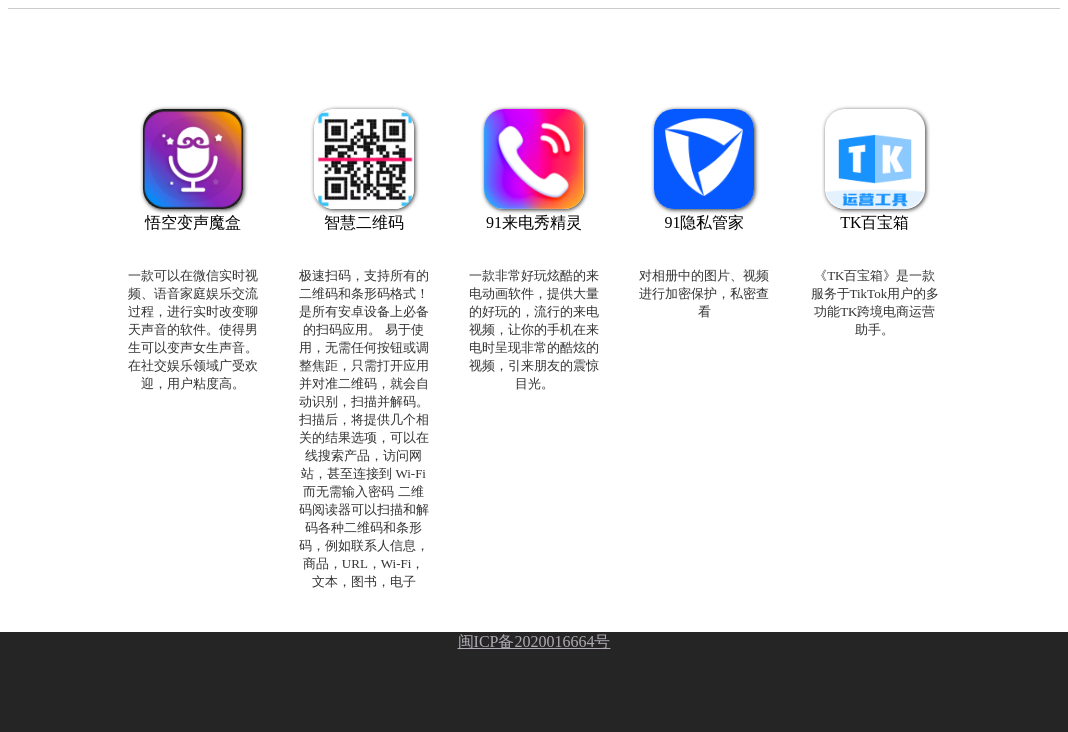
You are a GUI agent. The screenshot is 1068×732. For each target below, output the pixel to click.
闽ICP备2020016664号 (534, 641)
